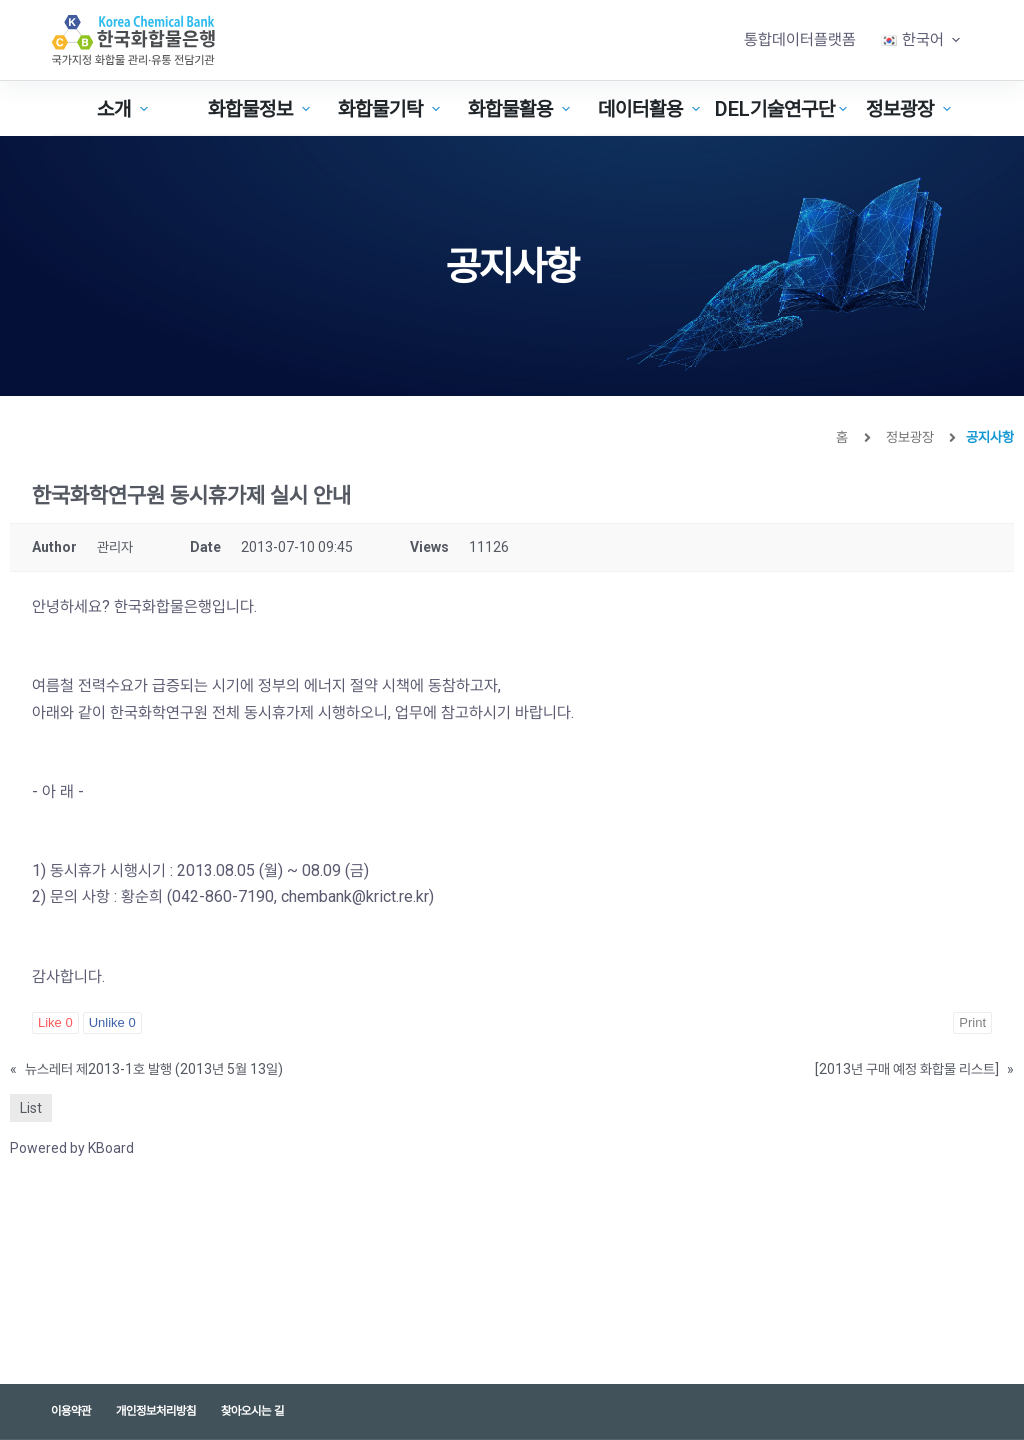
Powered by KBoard (72, 1148)
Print (972, 1022)
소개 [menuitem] (125, 109)
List (31, 1108)
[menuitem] (921, 40)
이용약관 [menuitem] (71, 1411)
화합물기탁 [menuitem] (391, 109)
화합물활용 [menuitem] (521, 109)
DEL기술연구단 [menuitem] (779, 109)
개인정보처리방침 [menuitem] (156, 1411)
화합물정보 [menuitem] (261, 109)
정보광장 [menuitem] (911, 109)
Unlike (112, 1022)
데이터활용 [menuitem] (651, 109)
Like (55, 1022)
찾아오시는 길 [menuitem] (252, 1411)
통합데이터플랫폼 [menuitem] (800, 39)
